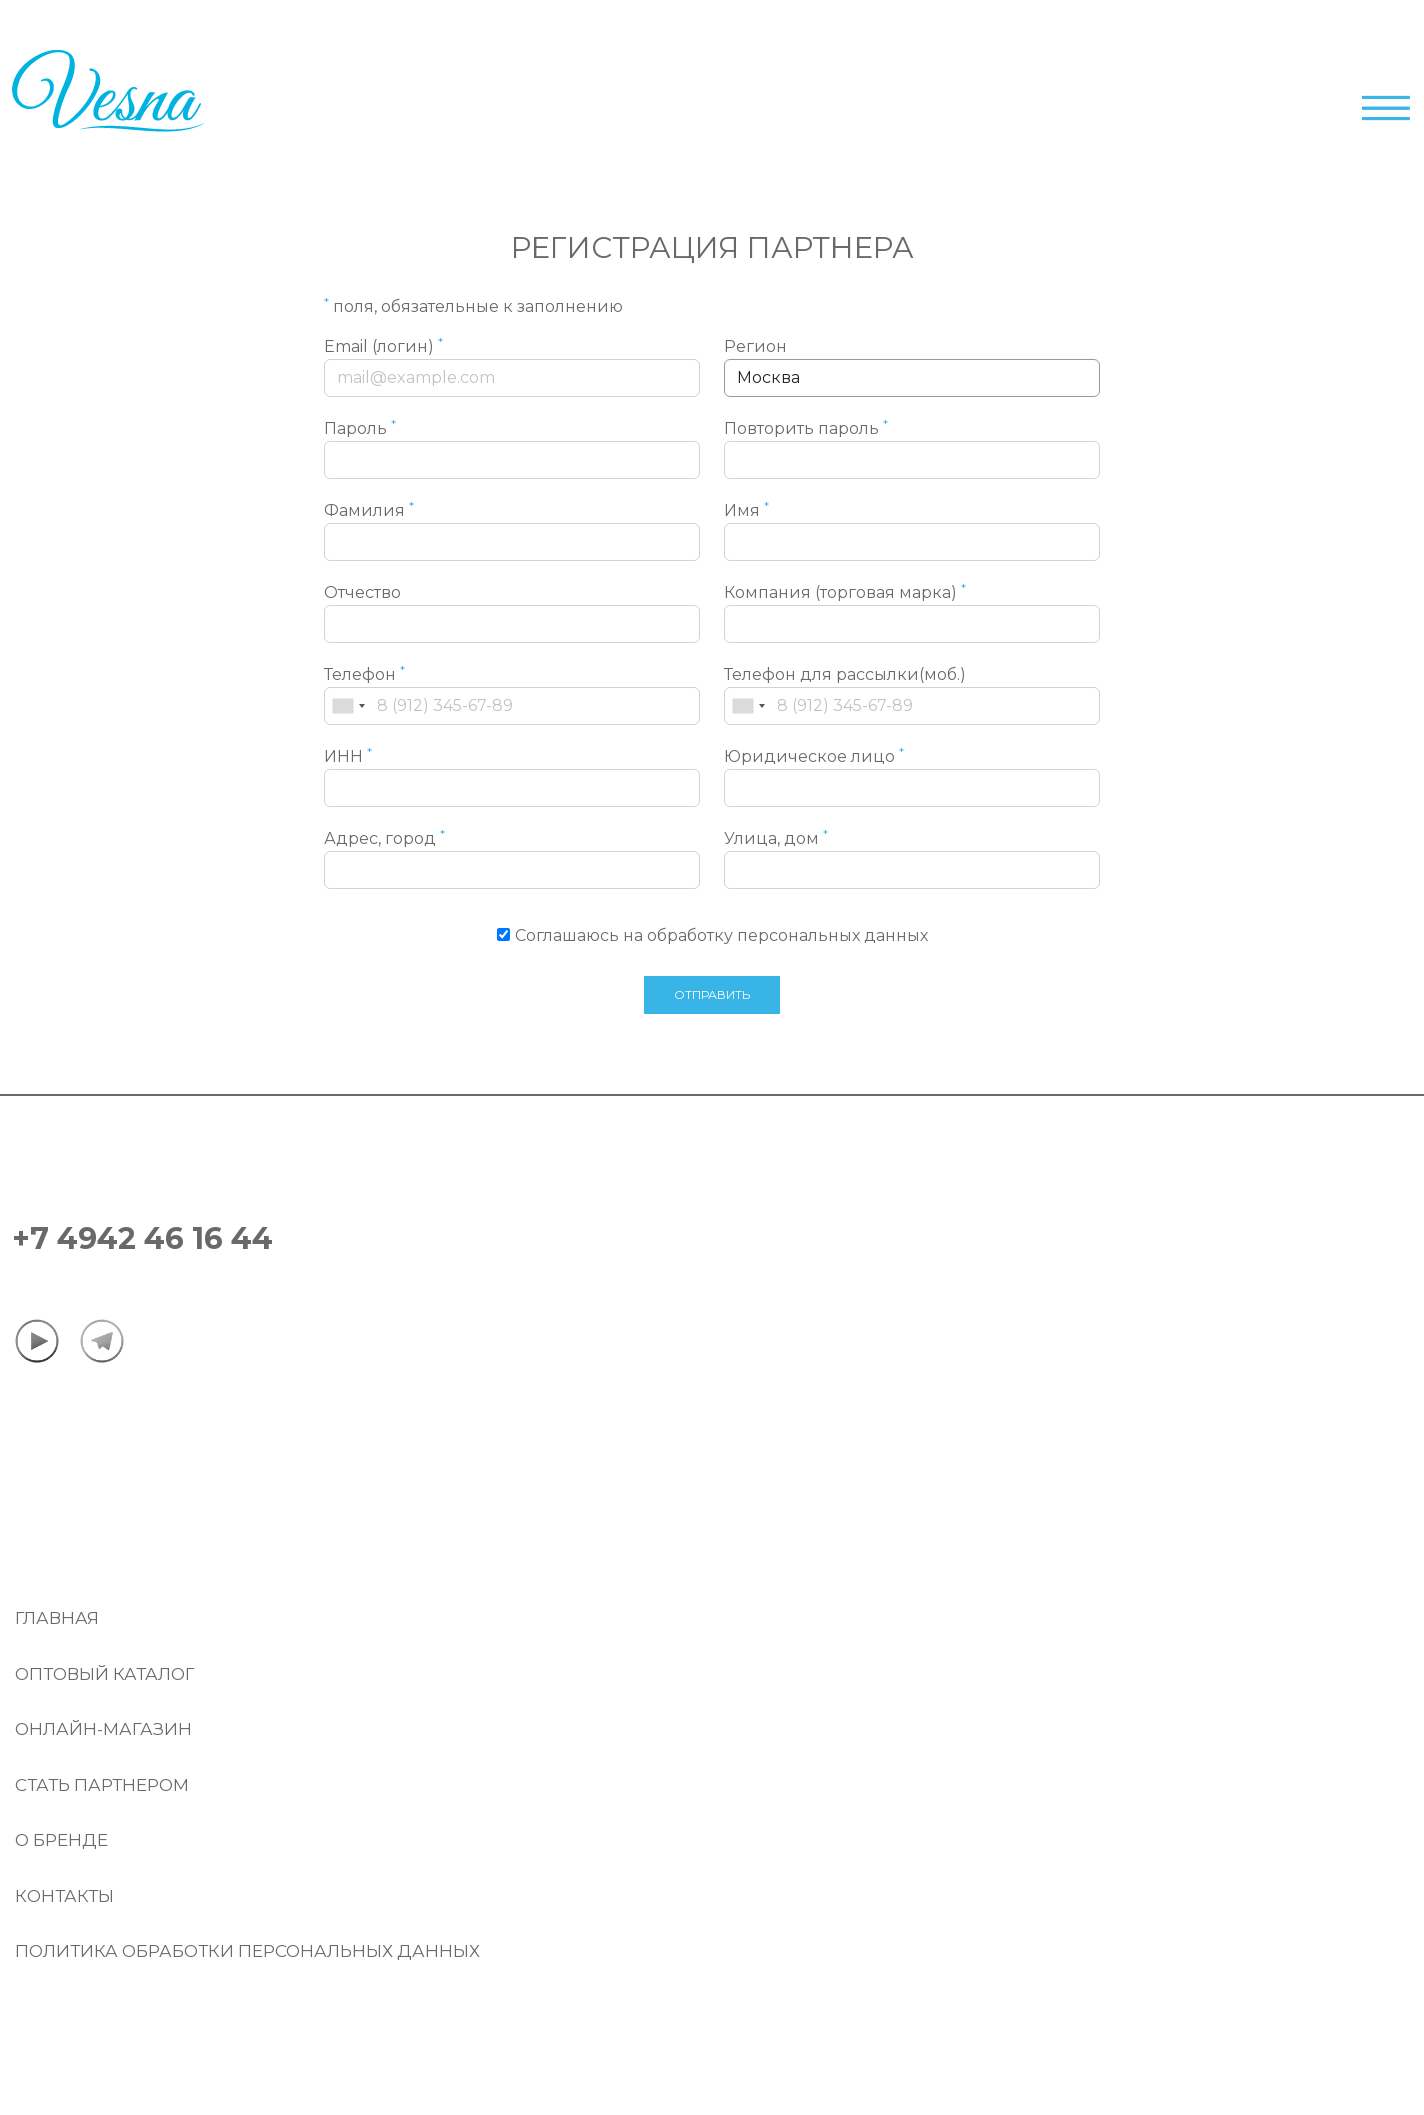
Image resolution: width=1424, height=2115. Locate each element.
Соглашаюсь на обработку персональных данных (721, 935)
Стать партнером (102, 1785)
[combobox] (348, 706)
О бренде (61, 1840)
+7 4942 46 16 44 (142, 1238)
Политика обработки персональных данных (247, 1951)
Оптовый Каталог (105, 1674)
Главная (57, 1618)
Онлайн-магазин (103, 1729)
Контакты (64, 1896)
